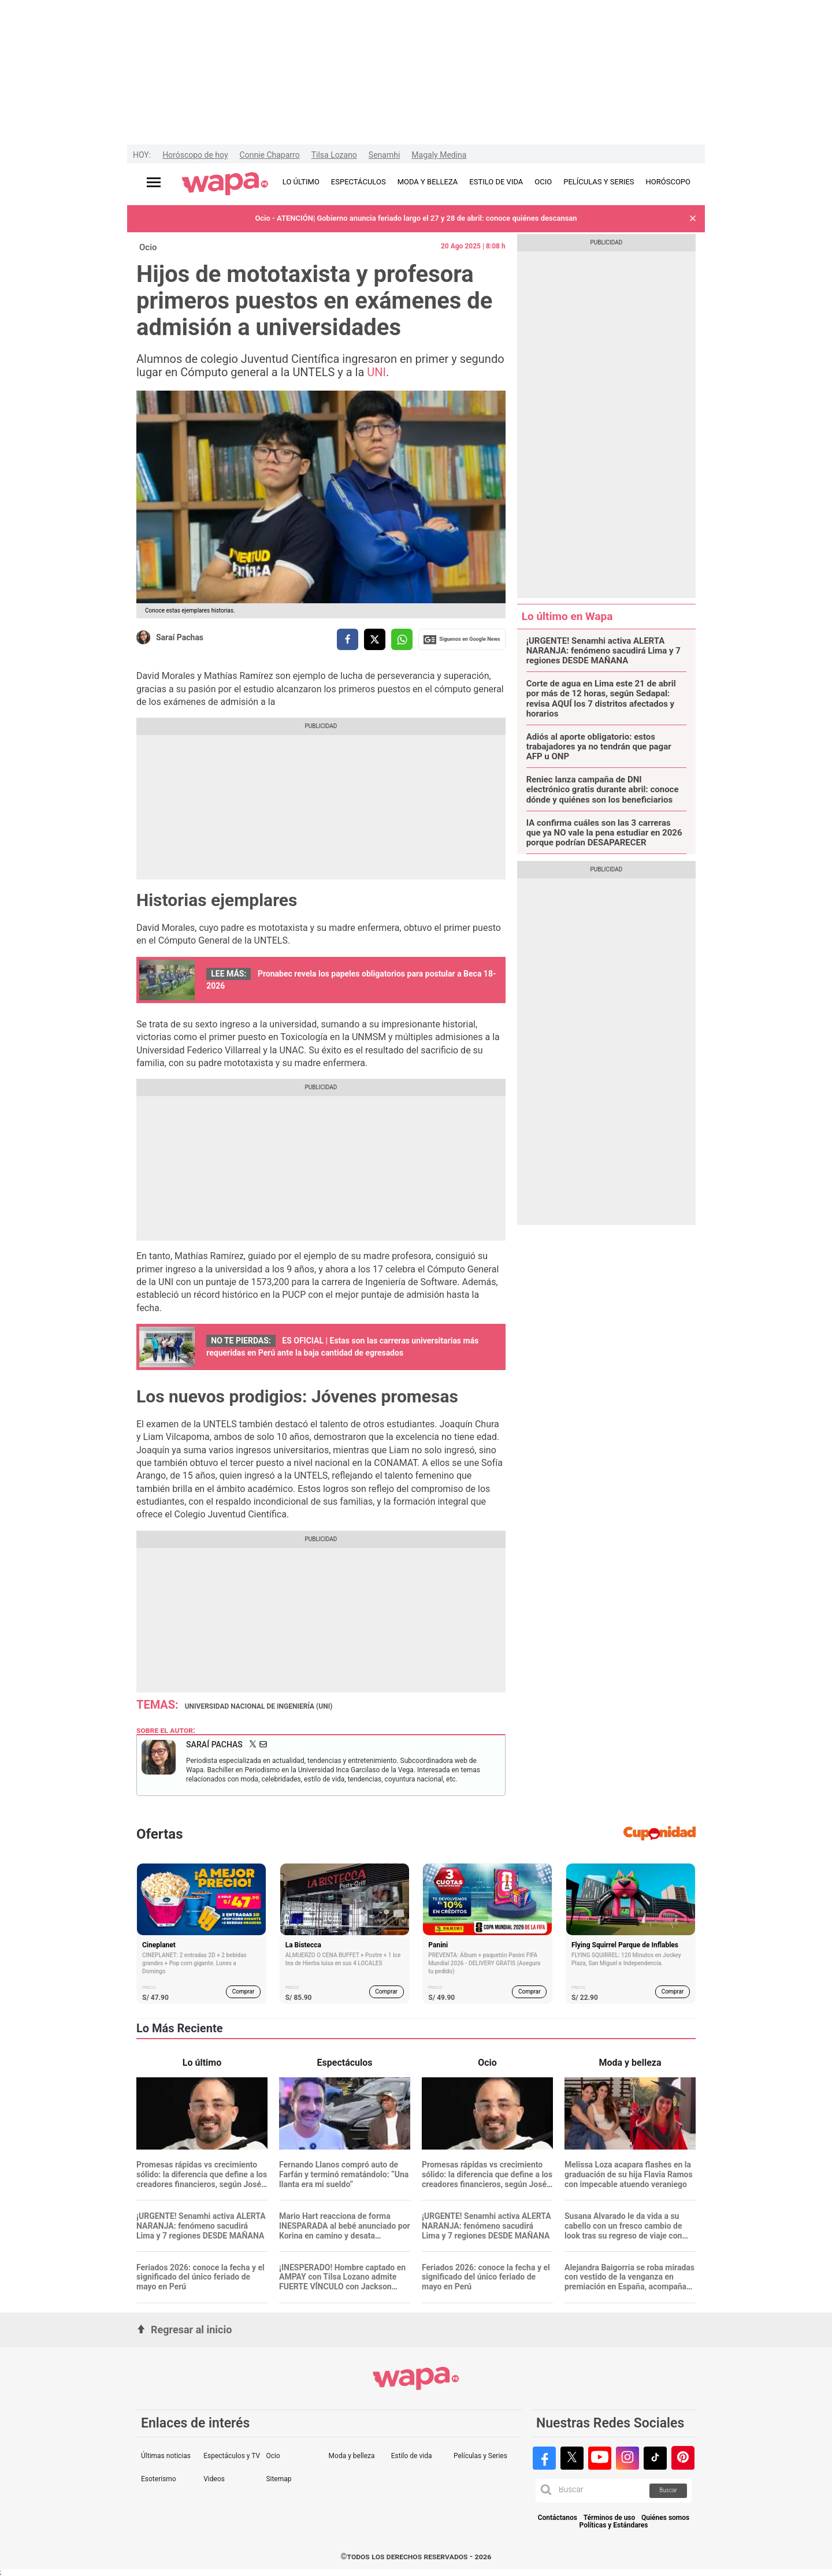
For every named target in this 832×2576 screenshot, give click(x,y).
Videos (214, 2479)
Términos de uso (610, 2518)
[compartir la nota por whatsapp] (402, 639)
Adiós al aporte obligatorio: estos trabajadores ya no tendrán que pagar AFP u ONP (598, 747)
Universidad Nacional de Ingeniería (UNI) (259, 1706)
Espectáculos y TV (231, 2456)
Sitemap (278, 2479)
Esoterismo (158, 2479)
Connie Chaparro (270, 154)
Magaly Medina (438, 154)
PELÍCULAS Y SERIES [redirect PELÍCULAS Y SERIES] (598, 181)
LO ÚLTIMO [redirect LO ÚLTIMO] (301, 181)
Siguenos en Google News (462, 639)
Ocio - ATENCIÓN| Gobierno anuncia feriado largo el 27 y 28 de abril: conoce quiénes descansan (416, 218)
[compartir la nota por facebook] (347, 639)
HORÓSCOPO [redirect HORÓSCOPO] (668, 181)
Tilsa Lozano (334, 154)
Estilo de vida (411, 2456)
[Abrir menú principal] (154, 182)
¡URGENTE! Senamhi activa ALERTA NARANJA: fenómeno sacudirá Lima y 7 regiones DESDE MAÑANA (603, 651)
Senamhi (384, 154)
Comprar (243, 1991)
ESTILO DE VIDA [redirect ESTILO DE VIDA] (496, 181)
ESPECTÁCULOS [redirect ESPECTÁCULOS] (358, 181)
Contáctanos (557, 2518)
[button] (693, 218)
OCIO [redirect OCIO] (543, 181)
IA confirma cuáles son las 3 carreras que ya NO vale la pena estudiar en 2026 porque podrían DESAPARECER (604, 833)
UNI (376, 372)
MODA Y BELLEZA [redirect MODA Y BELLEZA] (428, 181)
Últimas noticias (166, 2456)
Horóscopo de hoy (195, 154)
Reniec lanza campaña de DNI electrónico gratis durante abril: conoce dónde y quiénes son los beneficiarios (602, 790)
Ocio (148, 247)
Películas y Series (480, 2456)
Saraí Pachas (179, 637)
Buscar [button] (668, 2490)
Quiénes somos (665, 2518)
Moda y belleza (352, 2456)
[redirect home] (225, 184)
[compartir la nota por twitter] (374, 639)
